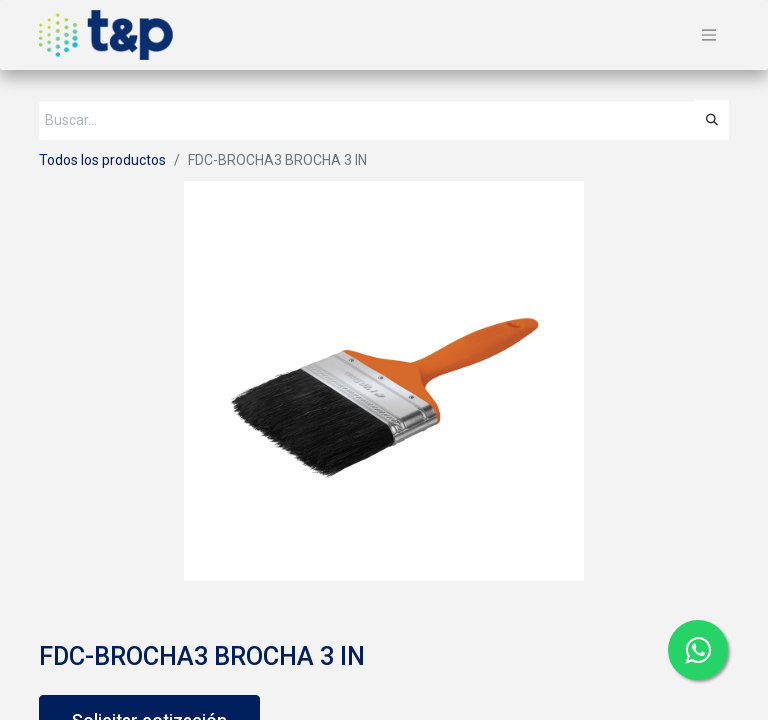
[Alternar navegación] (709, 35)
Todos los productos (102, 160)
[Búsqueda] (712, 120)
